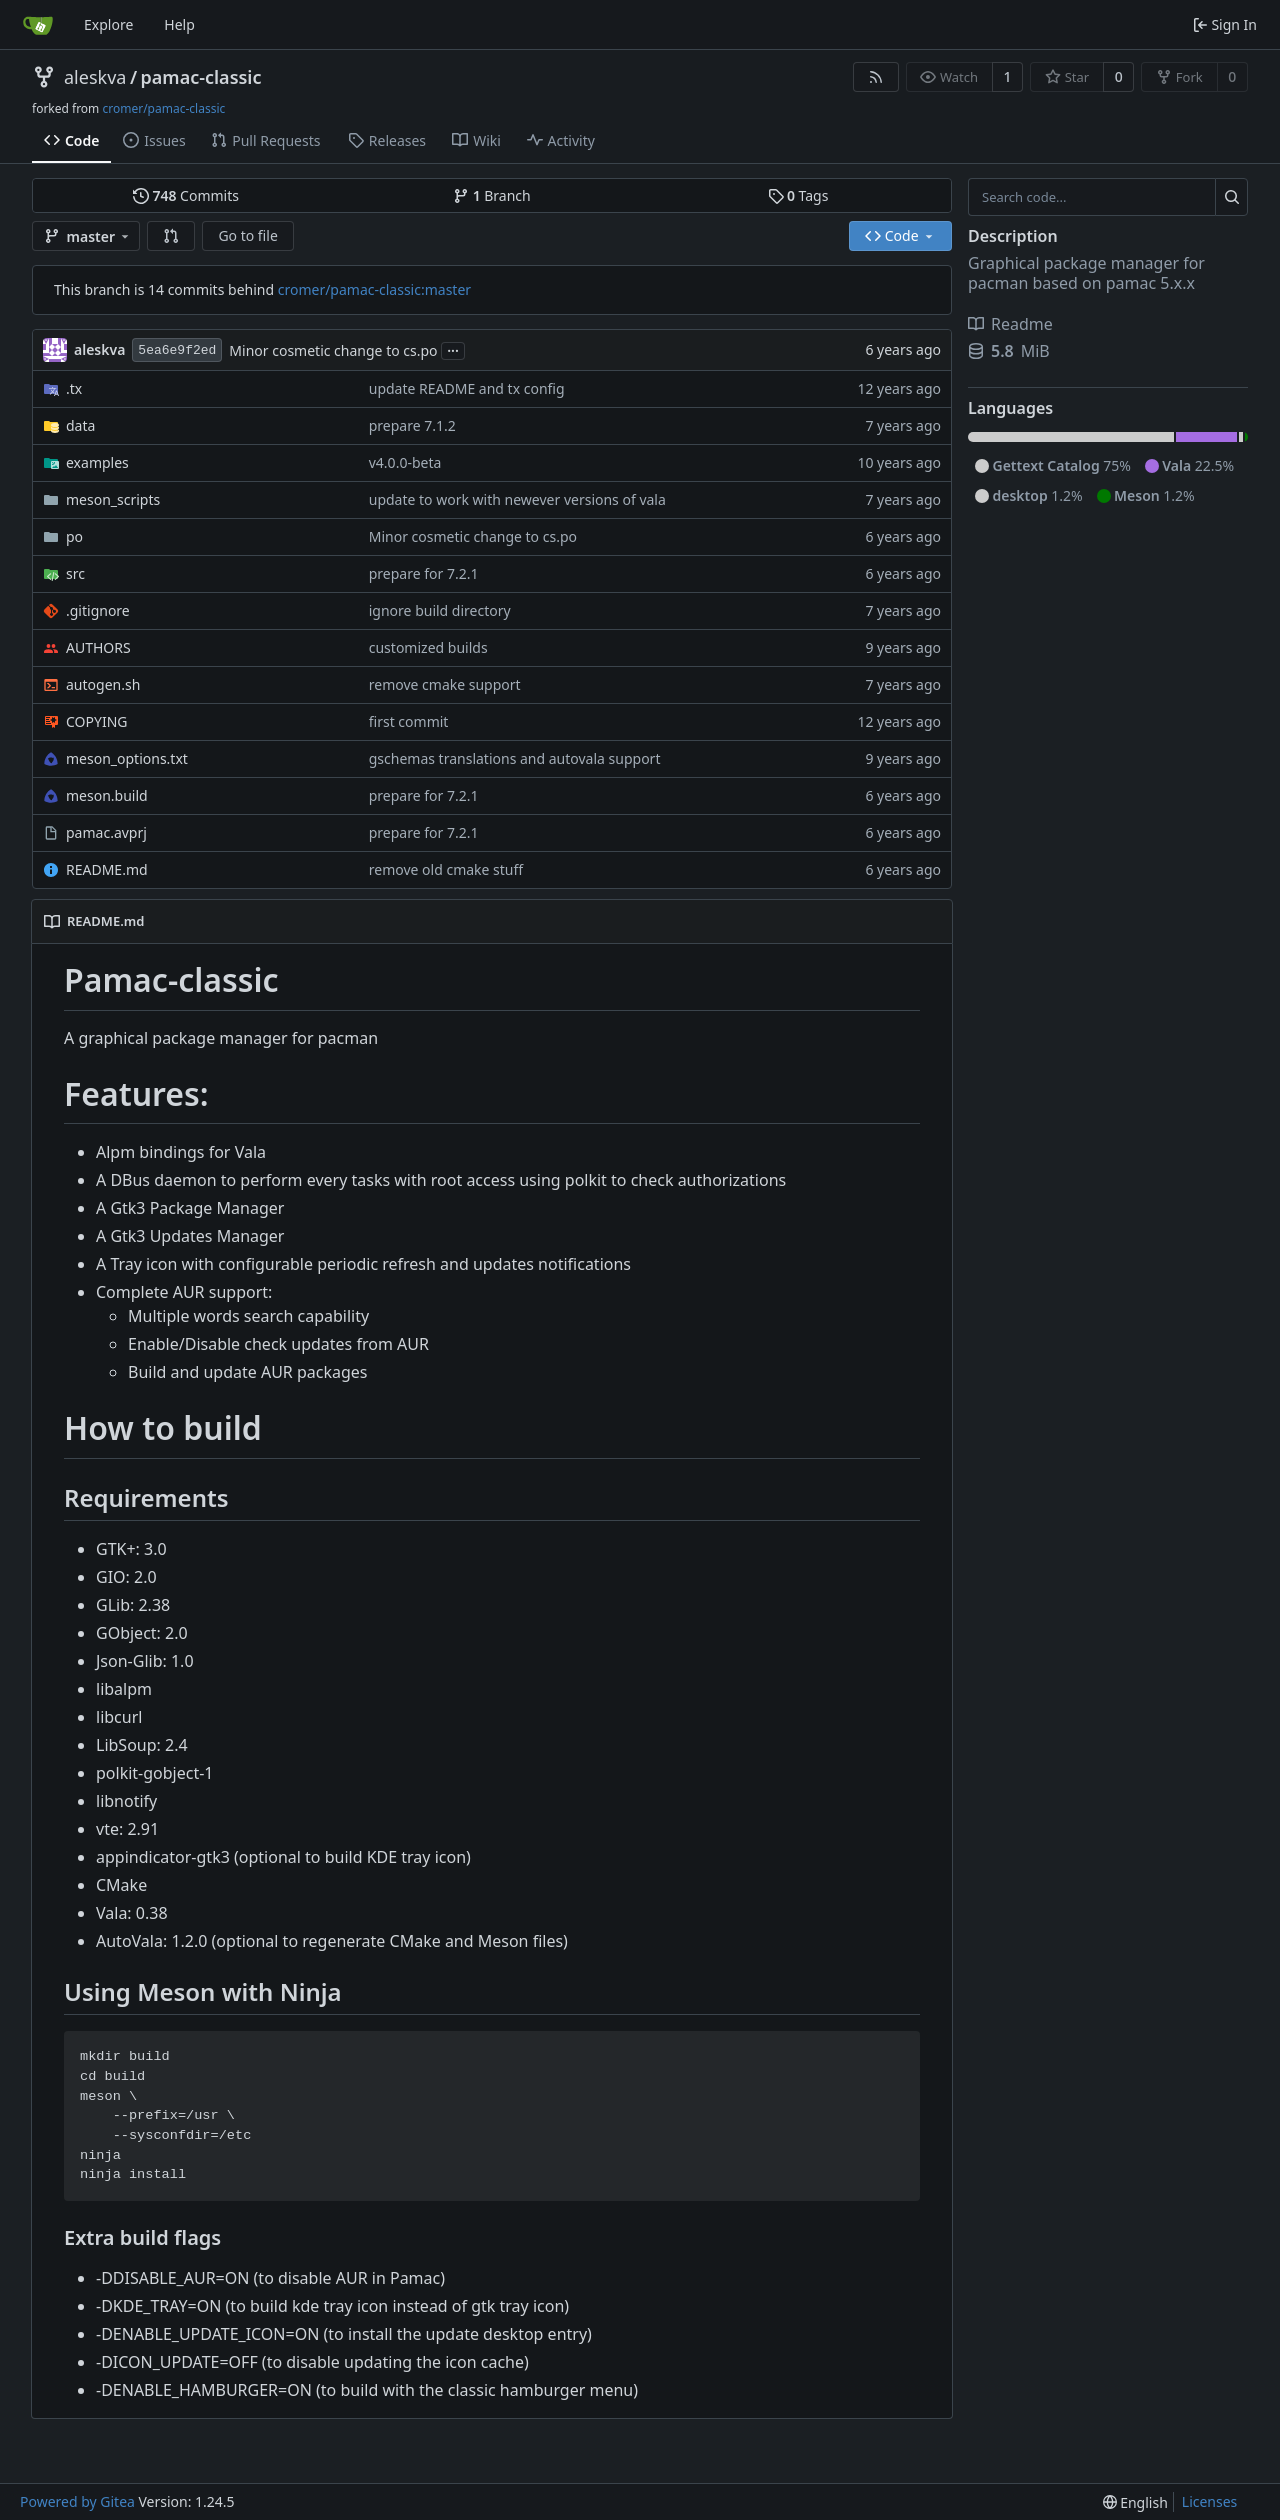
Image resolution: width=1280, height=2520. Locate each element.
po (74, 536)
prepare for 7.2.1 (424, 573)
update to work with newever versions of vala (517, 499)
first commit (409, 721)
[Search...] (1231, 197)
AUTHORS (98, 647)
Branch (492, 195)
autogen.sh (103, 684)
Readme (1010, 324)
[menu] (1135, 2502)
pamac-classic (201, 77)
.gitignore (98, 610)
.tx (74, 388)
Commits (186, 195)
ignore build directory (440, 610)
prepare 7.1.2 (412, 425)
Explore (108, 24)
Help (179, 24)
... (453, 349)
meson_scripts (113, 499)
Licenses (1210, 2501)
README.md (107, 869)
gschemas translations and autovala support (515, 758)
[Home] (38, 25)
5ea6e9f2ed (177, 350)
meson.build (107, 795)
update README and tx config (467, 388)
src (75, 573)
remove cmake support (445, 684)
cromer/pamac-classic (163, 108)
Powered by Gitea (77, 2501)
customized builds (428, 647)
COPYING (96, 721)
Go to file (247, 235)
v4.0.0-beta (405, 462)
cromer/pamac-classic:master (374, 289)
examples (97, 462)
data (80, 425)
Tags (798, 195)
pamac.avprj (106, 832)
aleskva (95, 77)
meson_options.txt (127, 758)
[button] (171, 236)
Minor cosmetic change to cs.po (333, 350)
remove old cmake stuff (446, 869)
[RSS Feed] (876, 77)
